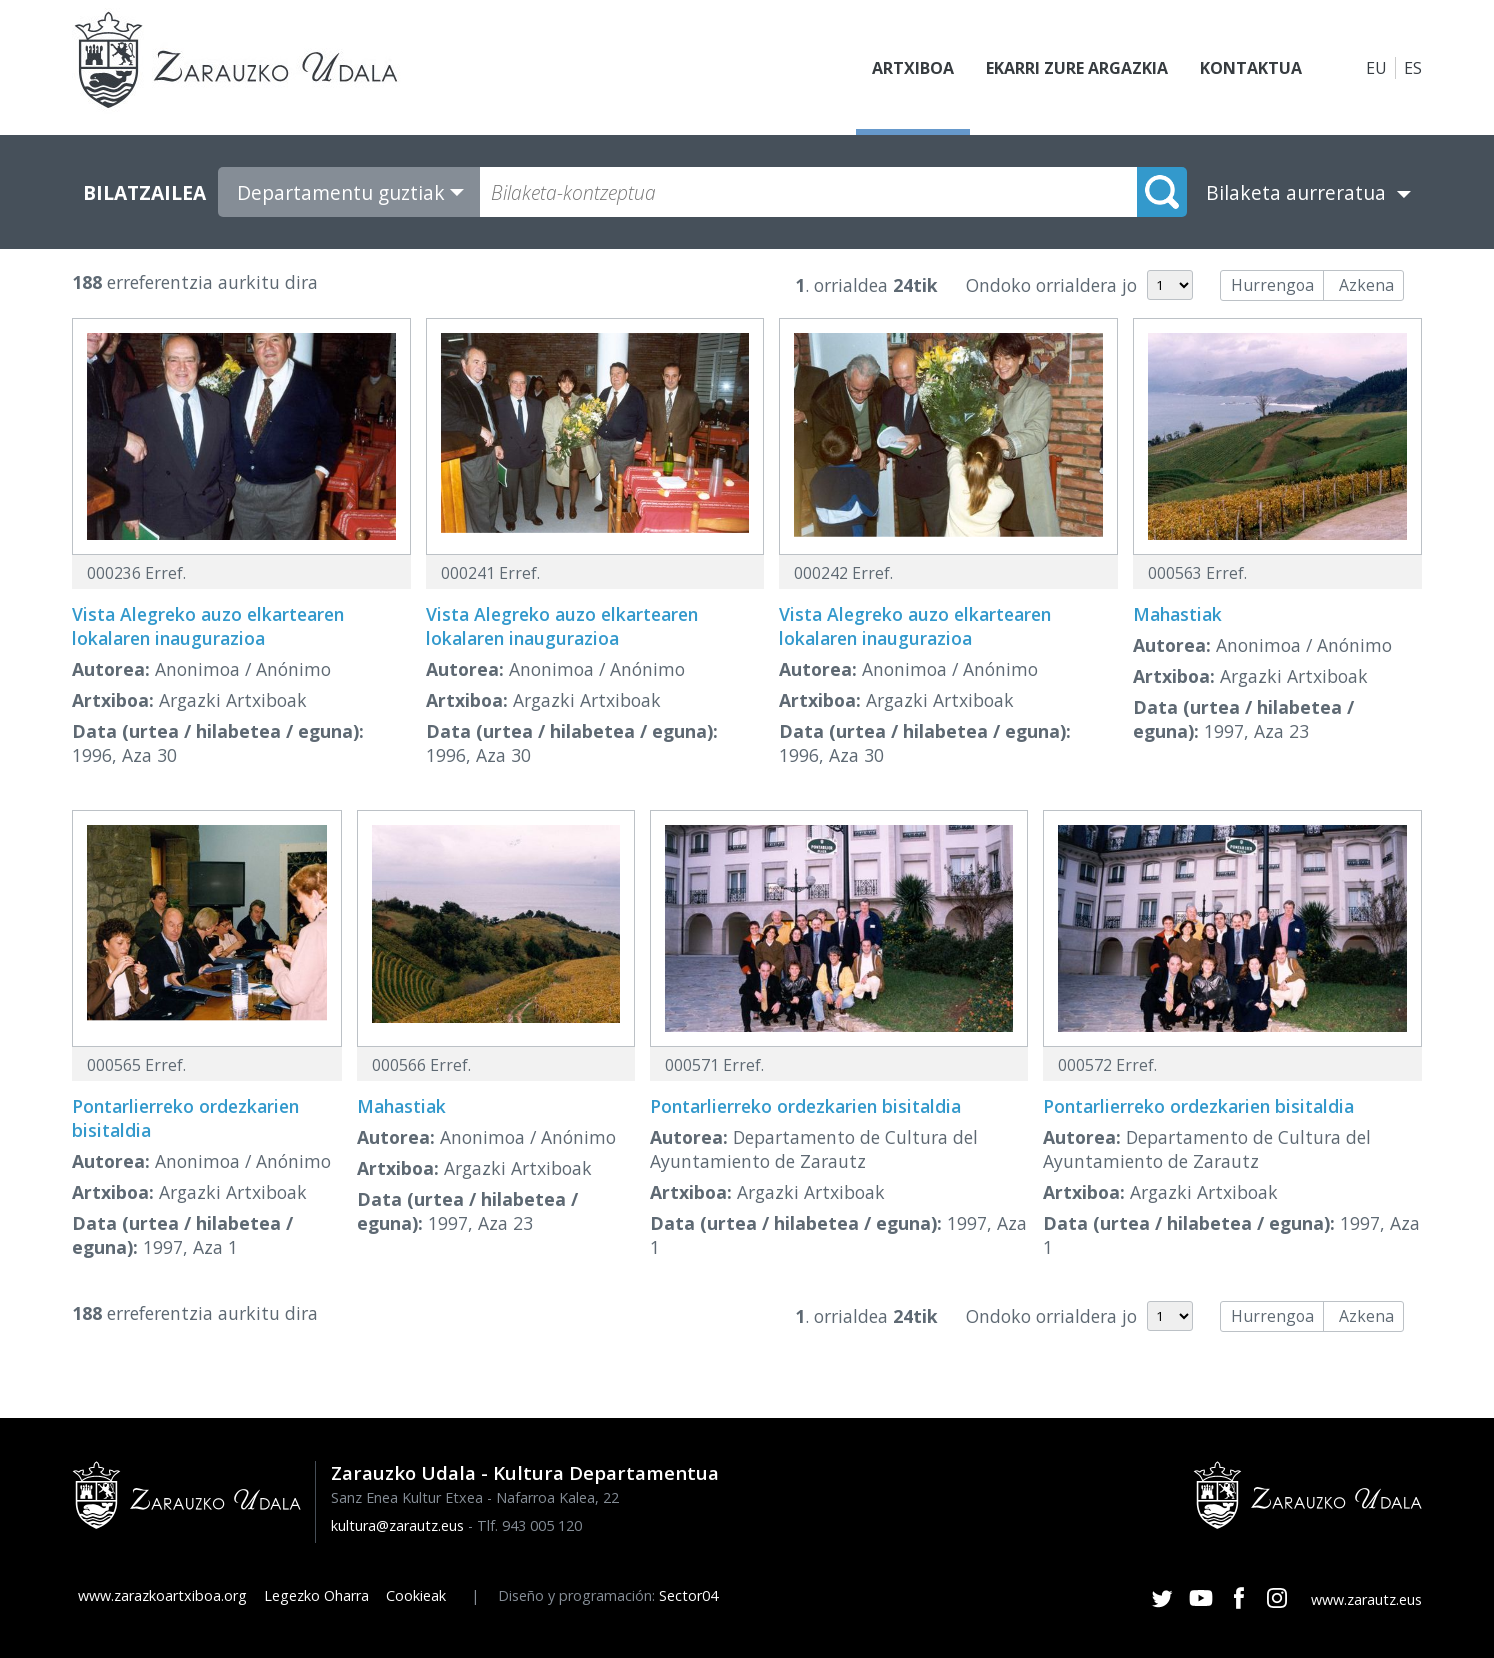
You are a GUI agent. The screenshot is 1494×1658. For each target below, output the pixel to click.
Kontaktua (1251, 68)
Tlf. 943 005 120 (529, 1525)
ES (1413, 68)
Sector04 (688, 1595)
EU (1376, 68)
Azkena (1366, 285)
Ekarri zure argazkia (1077, 68)
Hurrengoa (1272, 285)
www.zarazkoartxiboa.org (162, 1595)
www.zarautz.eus (1366, 1599)
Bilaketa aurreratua (1296, 192)
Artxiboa (913, 68)
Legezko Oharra (316, 1595)
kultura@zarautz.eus (397, 1525)
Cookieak (416, 1595)
